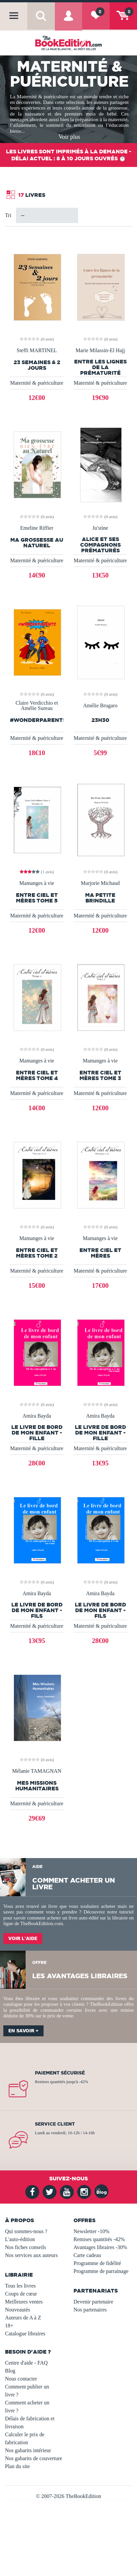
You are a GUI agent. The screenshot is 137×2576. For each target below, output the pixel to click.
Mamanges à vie (36, 883)
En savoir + (23, 2031)
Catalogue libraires (25, 2333)
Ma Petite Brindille (100, 897)
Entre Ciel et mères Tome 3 (100, 1075)
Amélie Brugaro (100, 705)
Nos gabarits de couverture (33, 2458)
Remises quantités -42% (99, 2239)
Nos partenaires (90, 2309)
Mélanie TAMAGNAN (36, 1771)
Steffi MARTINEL (37, 350)
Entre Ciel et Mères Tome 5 (37, 897)
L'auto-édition (20, 2239)
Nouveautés (17, 2309)
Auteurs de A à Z (23, 2317)
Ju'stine (100, 528)
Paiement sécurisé (60, 2072)
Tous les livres (20, 2286)
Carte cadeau (87, 2255)
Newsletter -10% (91, 2231)
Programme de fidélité (97, 2263)
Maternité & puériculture (37, 383)
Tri (8, 215)
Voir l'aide (22, 1938)
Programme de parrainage (100, 2271)
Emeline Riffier (37, 528)
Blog (10, 2371)
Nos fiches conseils (25, 2247)
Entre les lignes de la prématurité (100, 367)
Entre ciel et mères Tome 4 (37, 1075)
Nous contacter (21, 2378)
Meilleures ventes (24, 2301)
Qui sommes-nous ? (26, 2231)
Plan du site (17, 2466)
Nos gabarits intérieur (28, 2450)
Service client (55, 2124)
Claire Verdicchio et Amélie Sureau (37, 705)
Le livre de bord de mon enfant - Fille (37, 1432)
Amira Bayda (37, 1416)
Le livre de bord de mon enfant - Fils (37, 1610)
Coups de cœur (21, 2294)
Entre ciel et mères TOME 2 (37, 1253)
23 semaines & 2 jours (37, 365)
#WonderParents (37, 720)
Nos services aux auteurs (31, 2255)
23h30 (100, 720)
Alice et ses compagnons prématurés (100, 544)
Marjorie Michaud (100, 883)
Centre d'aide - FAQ (26, 2363)
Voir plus (69, 136)
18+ (9, 2325)
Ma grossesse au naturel (36, 542)
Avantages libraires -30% (100, 2247)
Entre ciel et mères (100, 1253)
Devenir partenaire (93, 2301)
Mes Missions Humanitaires (37, 1785)
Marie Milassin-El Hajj (100, 350)
